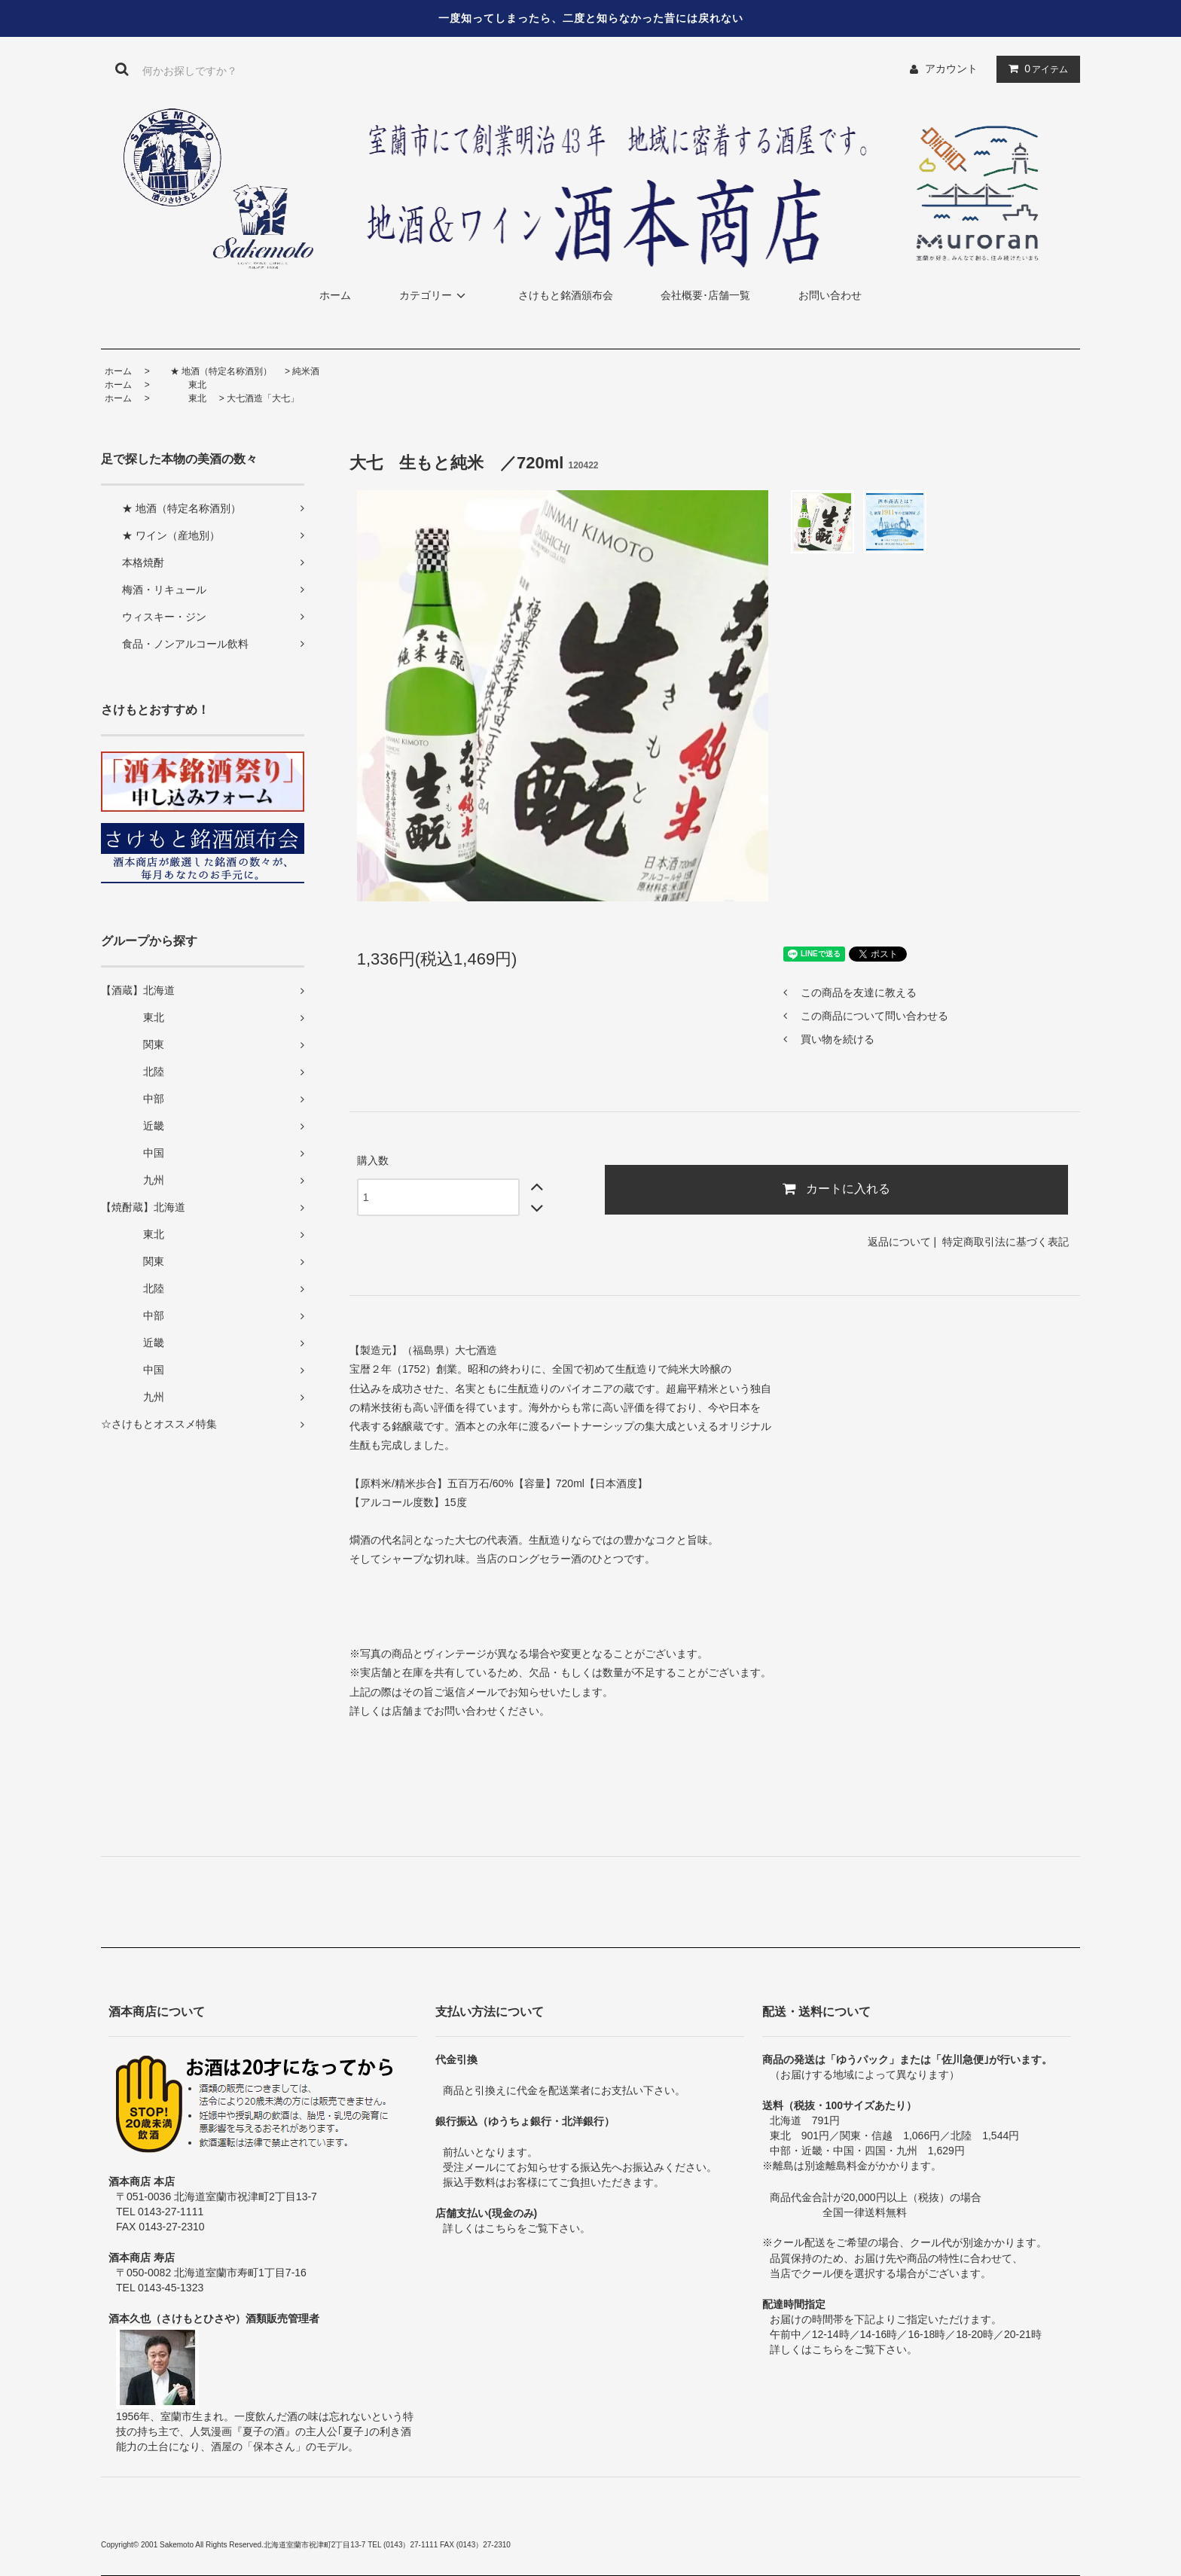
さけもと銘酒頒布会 (565, 295)
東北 (179, 385)
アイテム (1035, 68)
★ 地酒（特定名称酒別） (212, 371)
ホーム (335, 295)
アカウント (951, 68)
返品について (899, 1242)
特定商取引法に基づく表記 (1005, 1242)
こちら (501, 2228)
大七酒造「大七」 (263, 398)
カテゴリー (434, 295)
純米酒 (305, 371)
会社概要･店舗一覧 (705, 295)
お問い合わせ (830, 295)
